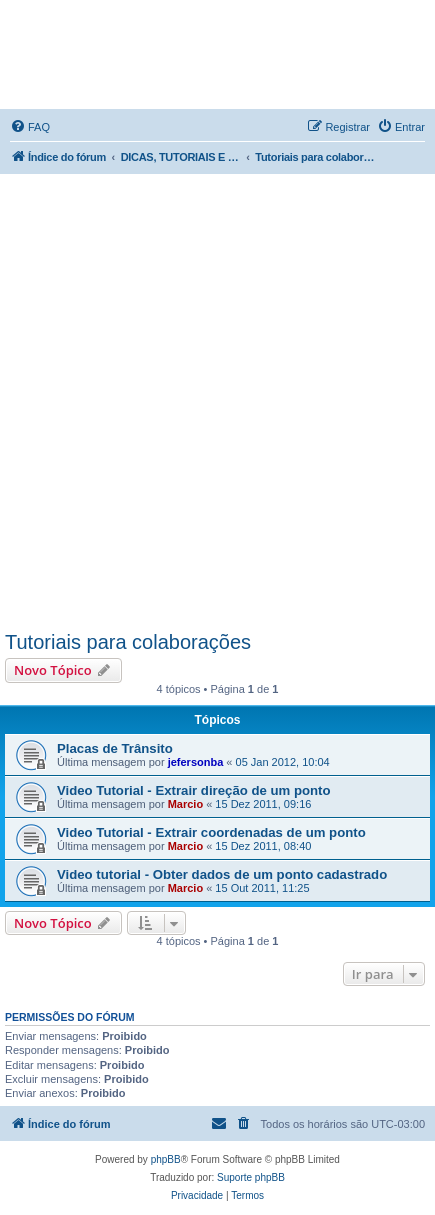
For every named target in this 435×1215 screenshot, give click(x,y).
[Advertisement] (217, 401)
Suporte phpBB (251, 1177)
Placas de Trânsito (115, 748)
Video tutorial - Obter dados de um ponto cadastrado (222, 874)
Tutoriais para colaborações (128, 642)
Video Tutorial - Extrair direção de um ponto (194, 790)
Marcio (185, 804)
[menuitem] (30, 127)
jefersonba (196, 762)
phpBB (166, 1159)
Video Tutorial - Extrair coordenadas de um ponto (211, 832)
